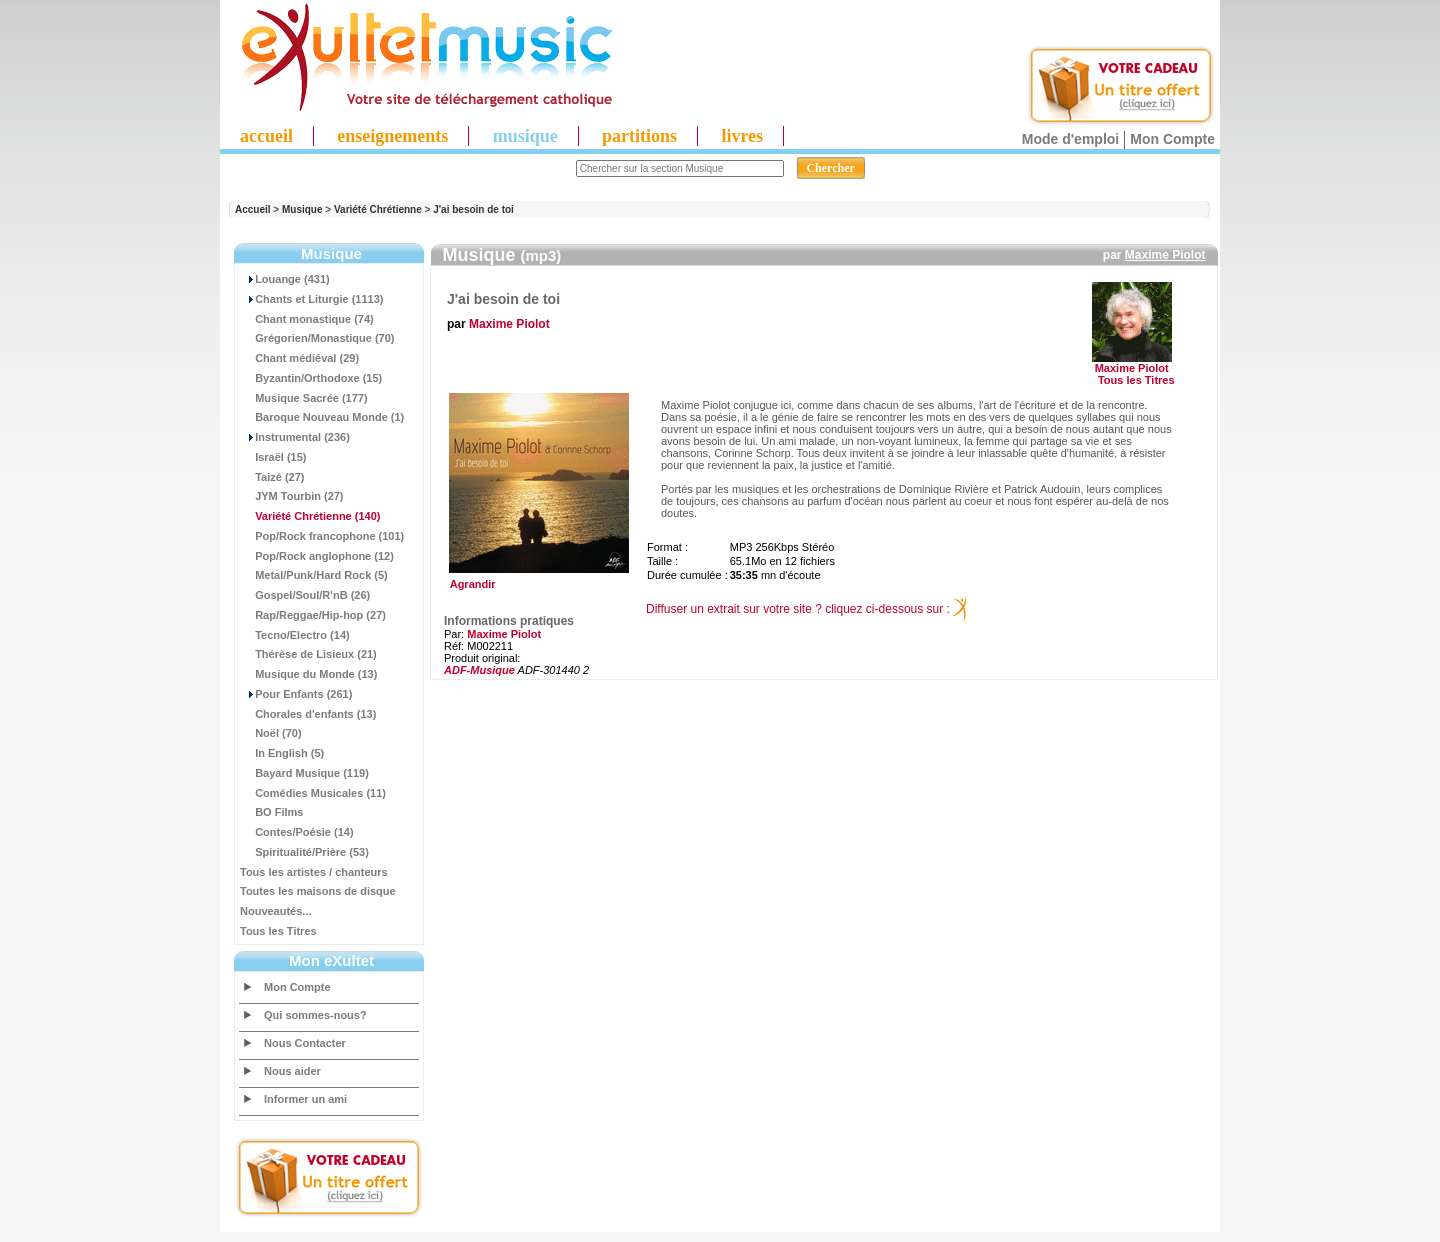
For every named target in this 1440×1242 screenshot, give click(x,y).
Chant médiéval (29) (299, 358)
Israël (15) (273, 457)
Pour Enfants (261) (296, 694)
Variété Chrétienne (378, 209)
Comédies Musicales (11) (313, 793)
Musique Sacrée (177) (304, 398)
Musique (302, 209)
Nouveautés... (276, 911)
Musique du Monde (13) (308, 674)
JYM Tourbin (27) (292, 496)
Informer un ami (305, 1099)
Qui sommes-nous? (315, 1015)
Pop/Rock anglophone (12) (317, 556)
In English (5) (282, 753)
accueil (266, 136)
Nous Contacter (305, 1043)
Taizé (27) (272, 477)
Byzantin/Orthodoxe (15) (311, 378)
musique (525, 136)
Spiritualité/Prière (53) (304, 852)
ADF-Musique (479, 670)
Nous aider (292, 1071)
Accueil (253, 209)
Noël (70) (271, 733)
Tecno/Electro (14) (295, 635)
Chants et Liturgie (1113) (311, 299)
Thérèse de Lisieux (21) (308, 654)
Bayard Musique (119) (304, 773)
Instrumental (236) (295, 437)
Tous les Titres (278, 931)
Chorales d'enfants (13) (308, 714)
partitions (639, 136)
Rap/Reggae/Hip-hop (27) (313, 615)
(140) (310, 516)
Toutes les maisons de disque (318, 891)
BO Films (271, 812)
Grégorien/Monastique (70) (317, 338)
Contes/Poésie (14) (297, 832)
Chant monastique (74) (307, 319)
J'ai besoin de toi (473, 209)
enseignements (392, 136)
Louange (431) (285, 279)
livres (742, 136)
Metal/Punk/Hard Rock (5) (314, 575)
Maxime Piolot (1165, 255)
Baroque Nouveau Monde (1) (322, 417)
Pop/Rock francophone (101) (322, 536)
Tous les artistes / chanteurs (314, 872)
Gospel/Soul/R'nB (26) (305, 595)
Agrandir (536, 579)
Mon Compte (1172, 139)
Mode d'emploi (1070, 139)
